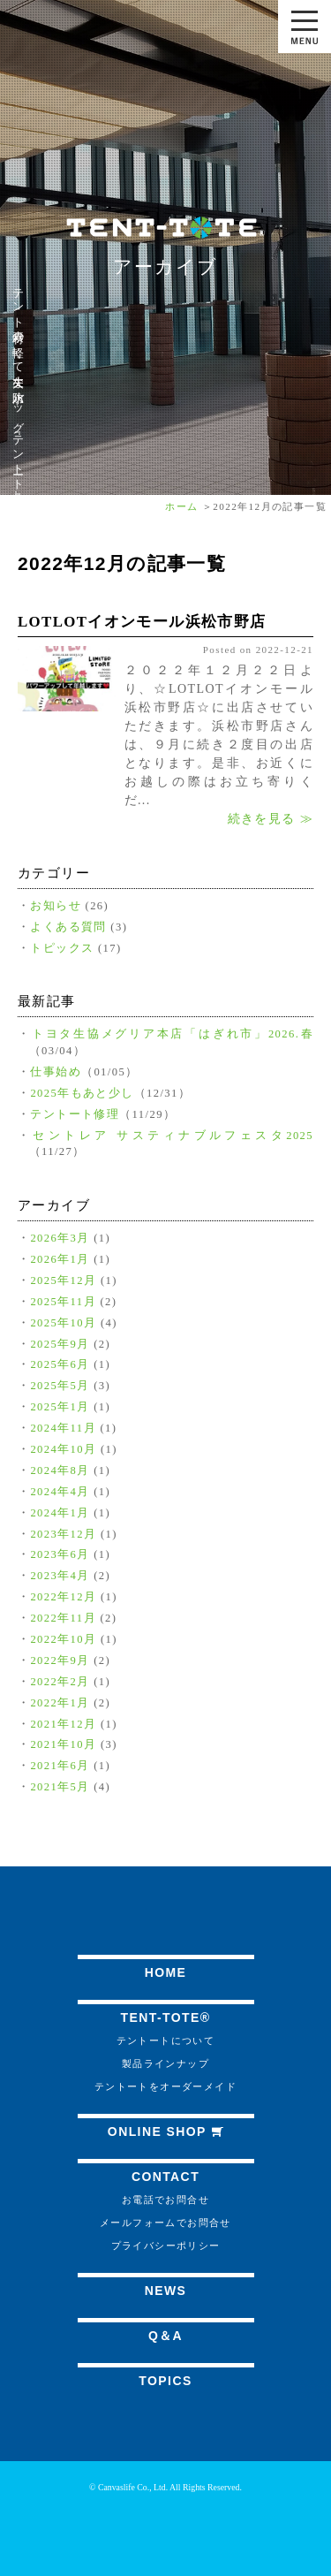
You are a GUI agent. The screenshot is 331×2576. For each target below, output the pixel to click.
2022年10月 (63, 1639)
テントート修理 (74, 1114)
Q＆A (165, 2336)
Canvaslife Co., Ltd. (133, 2487)
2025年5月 (59, 1385)
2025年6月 (59, 1364)
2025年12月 (63, 1280)
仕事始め (55, 1072)
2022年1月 (59, 1703)
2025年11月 (63, 1302)
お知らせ (55, 906)
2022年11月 (63, 1618)
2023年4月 (59, 1575)
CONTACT (165, 2176)
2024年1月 (59, 1513)
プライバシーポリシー (166, 2245)
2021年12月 (63, 1724)
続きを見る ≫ (270, 818)
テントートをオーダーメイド (165, 2086)
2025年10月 (63, 1323)
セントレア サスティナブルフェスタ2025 (173, 1135)
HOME (166, 1972)
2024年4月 (59, 1492)
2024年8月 (59, 1470)
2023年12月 (63, 1534)
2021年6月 (59, 1765)
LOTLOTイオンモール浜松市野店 (142, 621)
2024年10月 (63, 1449)
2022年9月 (59, 1660)
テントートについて (166, 2040)
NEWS (166, 2290)
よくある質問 (68, 927)
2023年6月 (59, 1554)
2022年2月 (59, 1682)
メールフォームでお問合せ (165, 2222)
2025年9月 (59, 1344)
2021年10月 (63, 1744)
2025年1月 (59, 1407)
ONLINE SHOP (165, 2131)
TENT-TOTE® (166, 2017)
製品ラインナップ (165, 2063)
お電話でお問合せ (165, 2199)
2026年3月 (59, 1238)
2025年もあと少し (81, 1093)
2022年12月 (63, 1597)
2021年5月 (59, 1787)
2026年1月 (59, 1259)
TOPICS (165, 2381)
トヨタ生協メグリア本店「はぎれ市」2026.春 (172, 1034)
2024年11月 (63, 1428)
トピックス (62, 948)
